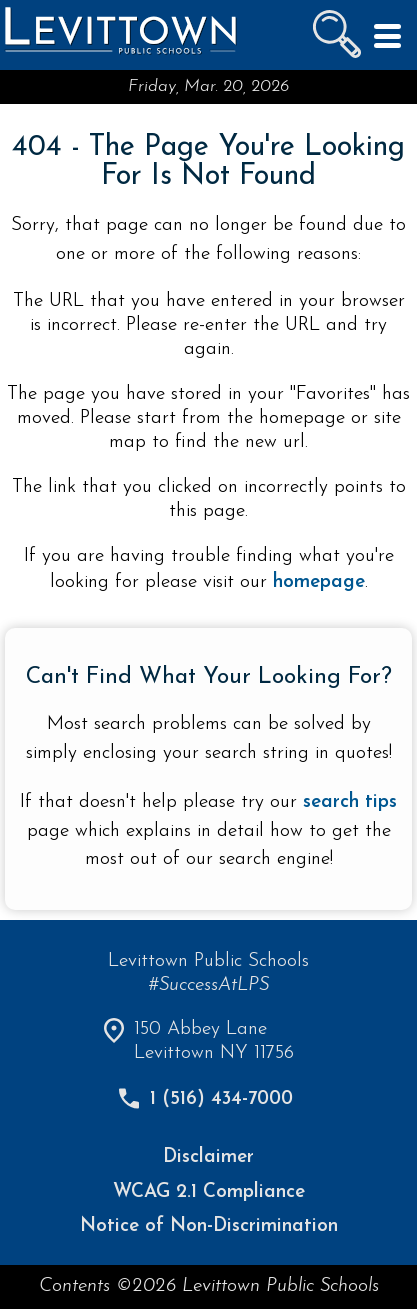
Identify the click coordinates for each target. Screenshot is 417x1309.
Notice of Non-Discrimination (209, 1226)
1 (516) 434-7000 (221, 1099)
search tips (350, 802)
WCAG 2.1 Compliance (209, 1192)
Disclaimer (208, 1157)
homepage (319, 582)
